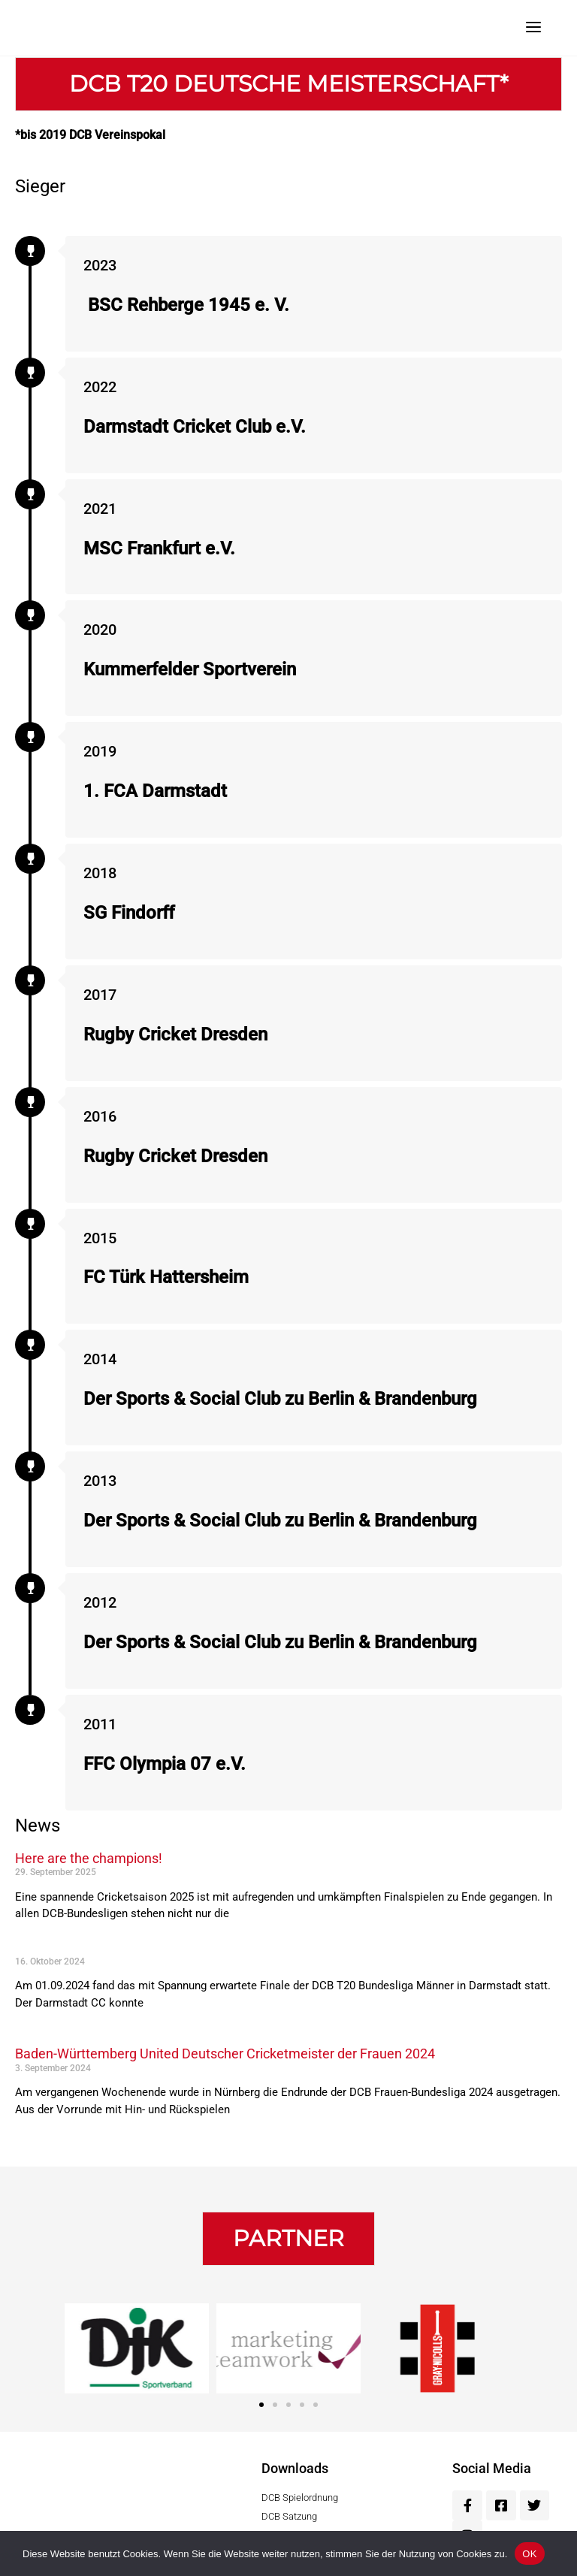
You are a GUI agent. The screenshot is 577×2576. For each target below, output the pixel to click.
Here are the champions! (88, 1858)
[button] (288, 2239)
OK (529, 2553)
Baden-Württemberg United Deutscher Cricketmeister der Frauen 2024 (225, 2053)
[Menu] (533, 26)
